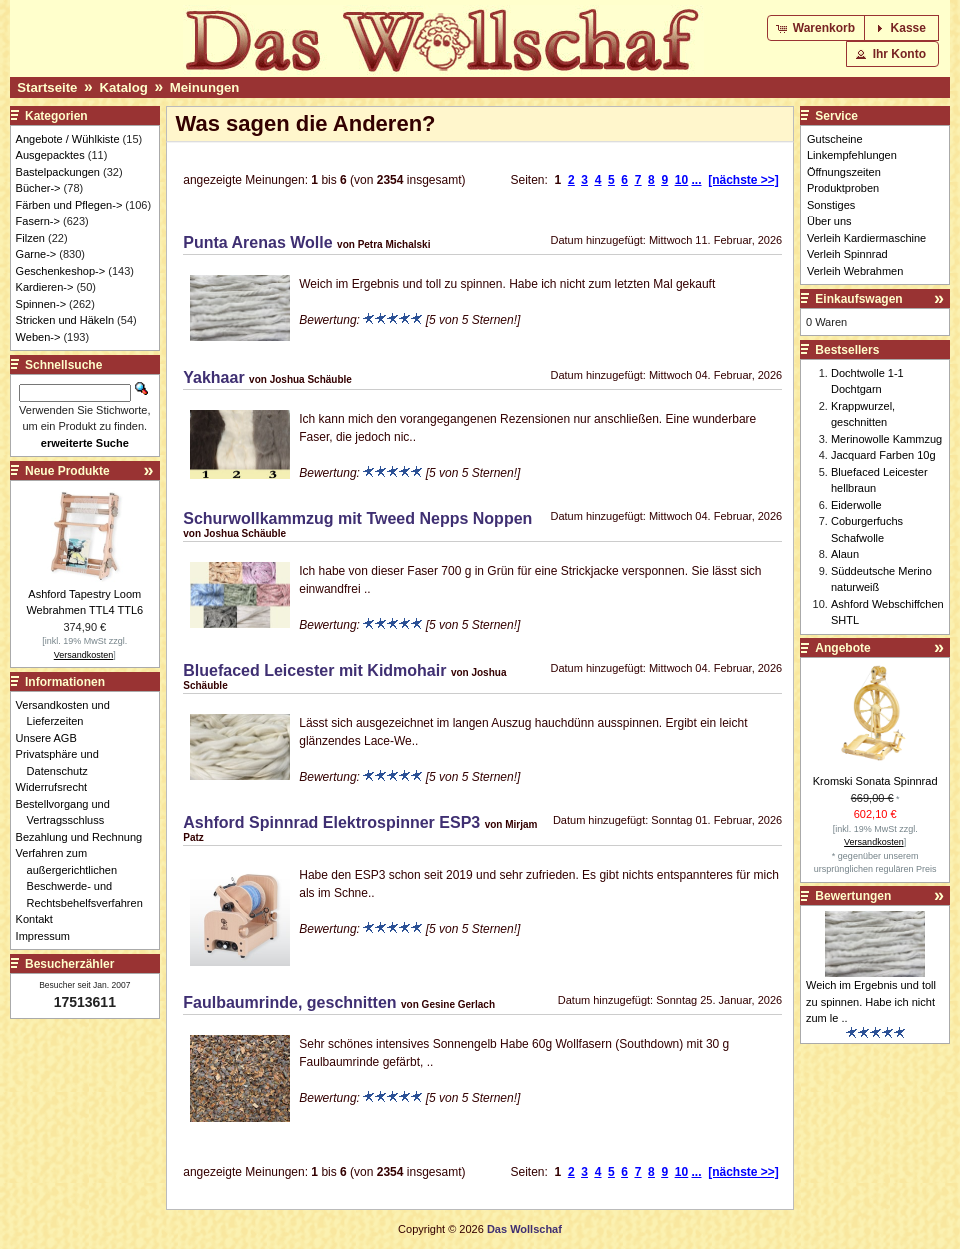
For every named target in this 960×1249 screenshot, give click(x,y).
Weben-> (38, 337)
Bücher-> (38, 188)
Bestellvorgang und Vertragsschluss (68, 812)
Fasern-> (38, 221)
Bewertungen (853, 896)
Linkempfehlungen (852, 155)
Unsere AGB (52, 738)
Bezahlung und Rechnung (85, 837)
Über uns (829, 221)
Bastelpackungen (58, 172)
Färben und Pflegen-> (69, 205)
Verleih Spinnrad (847, 254)
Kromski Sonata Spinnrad (875, 781)
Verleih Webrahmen (855, 271)
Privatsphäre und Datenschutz (63, 762)
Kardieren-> (45, 287)
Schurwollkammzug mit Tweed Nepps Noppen (357, 518)
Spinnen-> (41, 304)
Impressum (48, 936)
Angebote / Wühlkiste (68, 139)
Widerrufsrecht (57, 787)
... (696, 180)
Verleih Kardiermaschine (866, 238)
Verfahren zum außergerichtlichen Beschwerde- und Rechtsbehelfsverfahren (85, 878)
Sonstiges (831, 205)
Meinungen (205, 87)
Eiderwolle (856, 505)
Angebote (842, 648)
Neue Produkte (67, 471)
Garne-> (36, 254)
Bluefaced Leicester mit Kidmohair (314, 670)
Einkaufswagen (858, 299)
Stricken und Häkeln (65, 320)
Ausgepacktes (50, 155)
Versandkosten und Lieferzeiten (68, 713)
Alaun (845, 554)
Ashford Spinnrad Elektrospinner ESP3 (331, 822)
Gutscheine (835, 139)
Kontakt (40, 919)
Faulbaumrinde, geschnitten (289, 1002)
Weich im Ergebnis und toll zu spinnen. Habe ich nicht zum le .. (871, 1001)
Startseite (47, 87)
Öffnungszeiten (844, 172)
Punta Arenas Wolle (257, 242)
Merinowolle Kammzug (886, 439)
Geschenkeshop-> (61, 271)
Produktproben (843, 188)
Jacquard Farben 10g (883, 455)
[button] (817, 28)
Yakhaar (213, 377)
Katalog (123, 87)
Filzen (30, 238)
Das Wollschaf (524, 1229)
